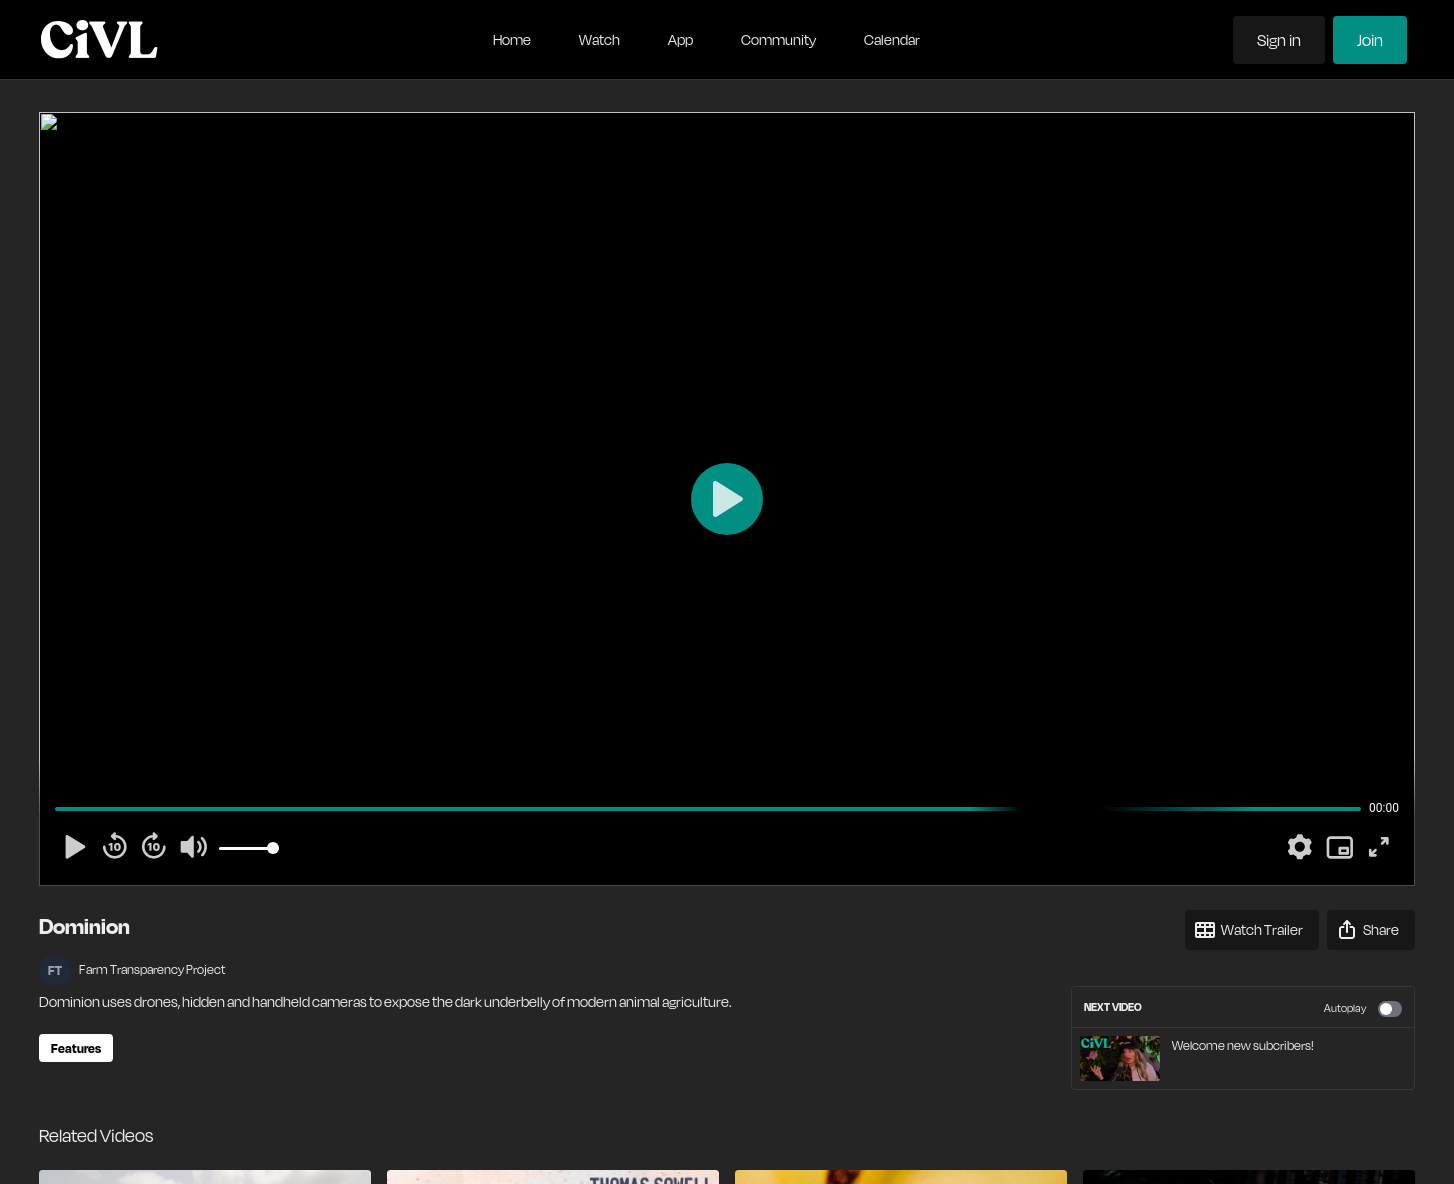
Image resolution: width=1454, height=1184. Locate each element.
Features (76, 1048)
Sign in (1279, 40)
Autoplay (1363, 1009)
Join (1370, 40)
